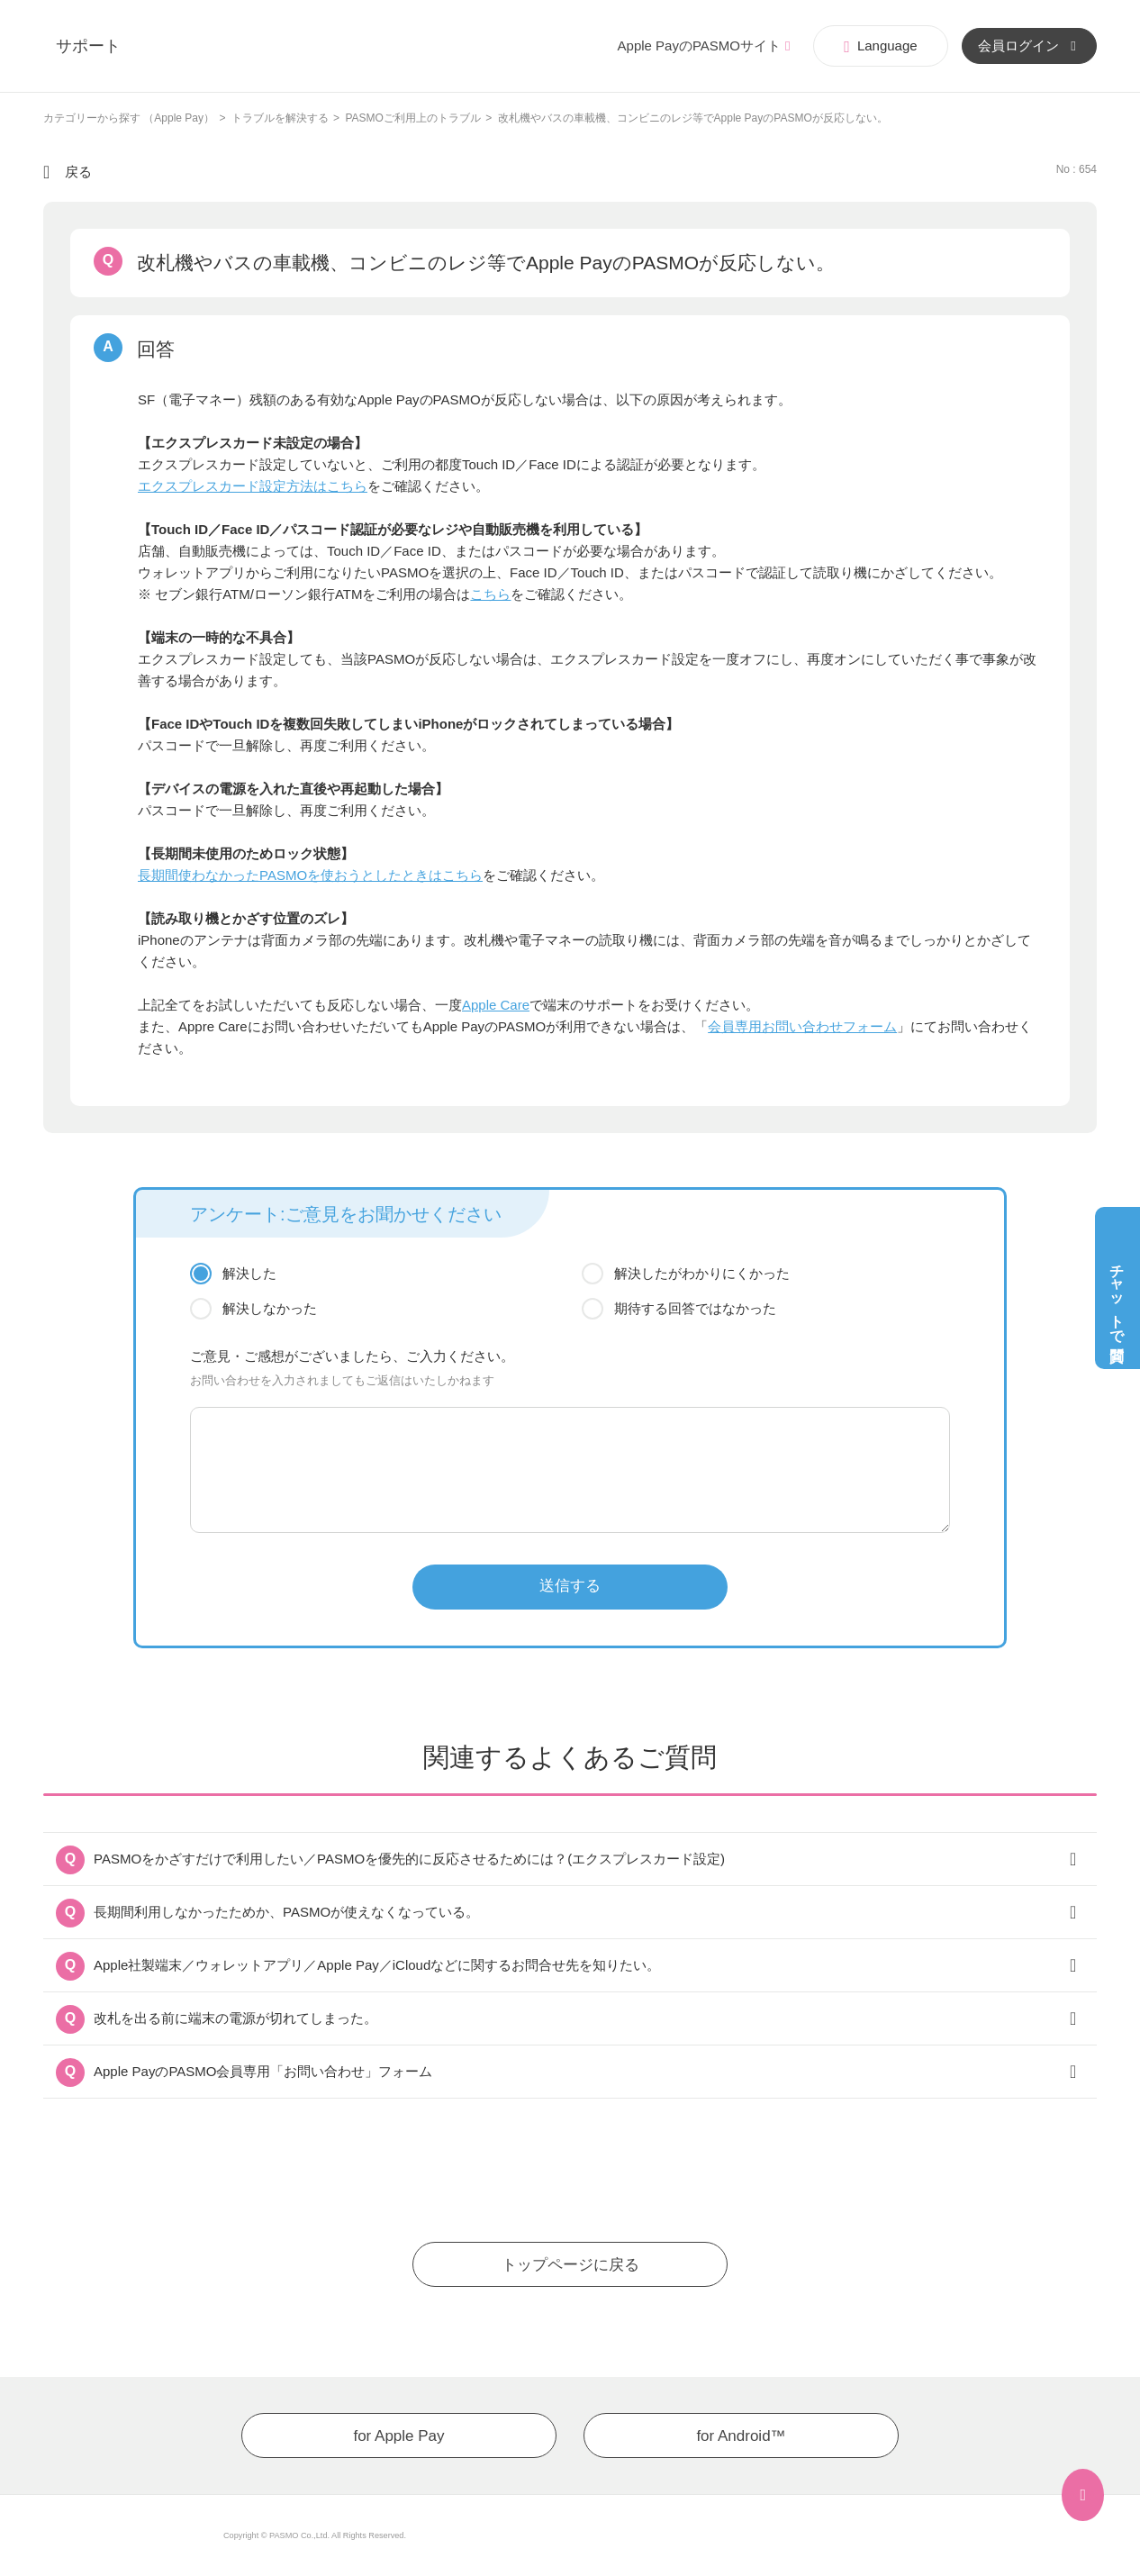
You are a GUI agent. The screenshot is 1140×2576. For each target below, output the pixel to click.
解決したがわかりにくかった (702, 1273)
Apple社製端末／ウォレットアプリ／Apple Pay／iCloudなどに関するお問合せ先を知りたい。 (377, 1965)
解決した (249, 1273)
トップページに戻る (570, 2264)
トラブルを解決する (280, 118)
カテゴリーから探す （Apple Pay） (128, 118)
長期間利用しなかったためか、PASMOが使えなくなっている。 (286, 1911)
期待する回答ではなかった (695, 1308)
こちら (490, 594)
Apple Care (495, 1004)
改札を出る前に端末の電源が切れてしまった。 (235, 2018)
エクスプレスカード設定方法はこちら (252, 486)
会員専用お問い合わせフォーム (802, 1026)
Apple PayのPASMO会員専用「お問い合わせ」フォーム (263, 2071)
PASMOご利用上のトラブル (412, 118)
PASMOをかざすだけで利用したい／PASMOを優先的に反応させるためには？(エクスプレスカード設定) (409, 1858)
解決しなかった (269, 1308)
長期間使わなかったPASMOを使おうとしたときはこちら (310, 875)
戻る (78, 171)
